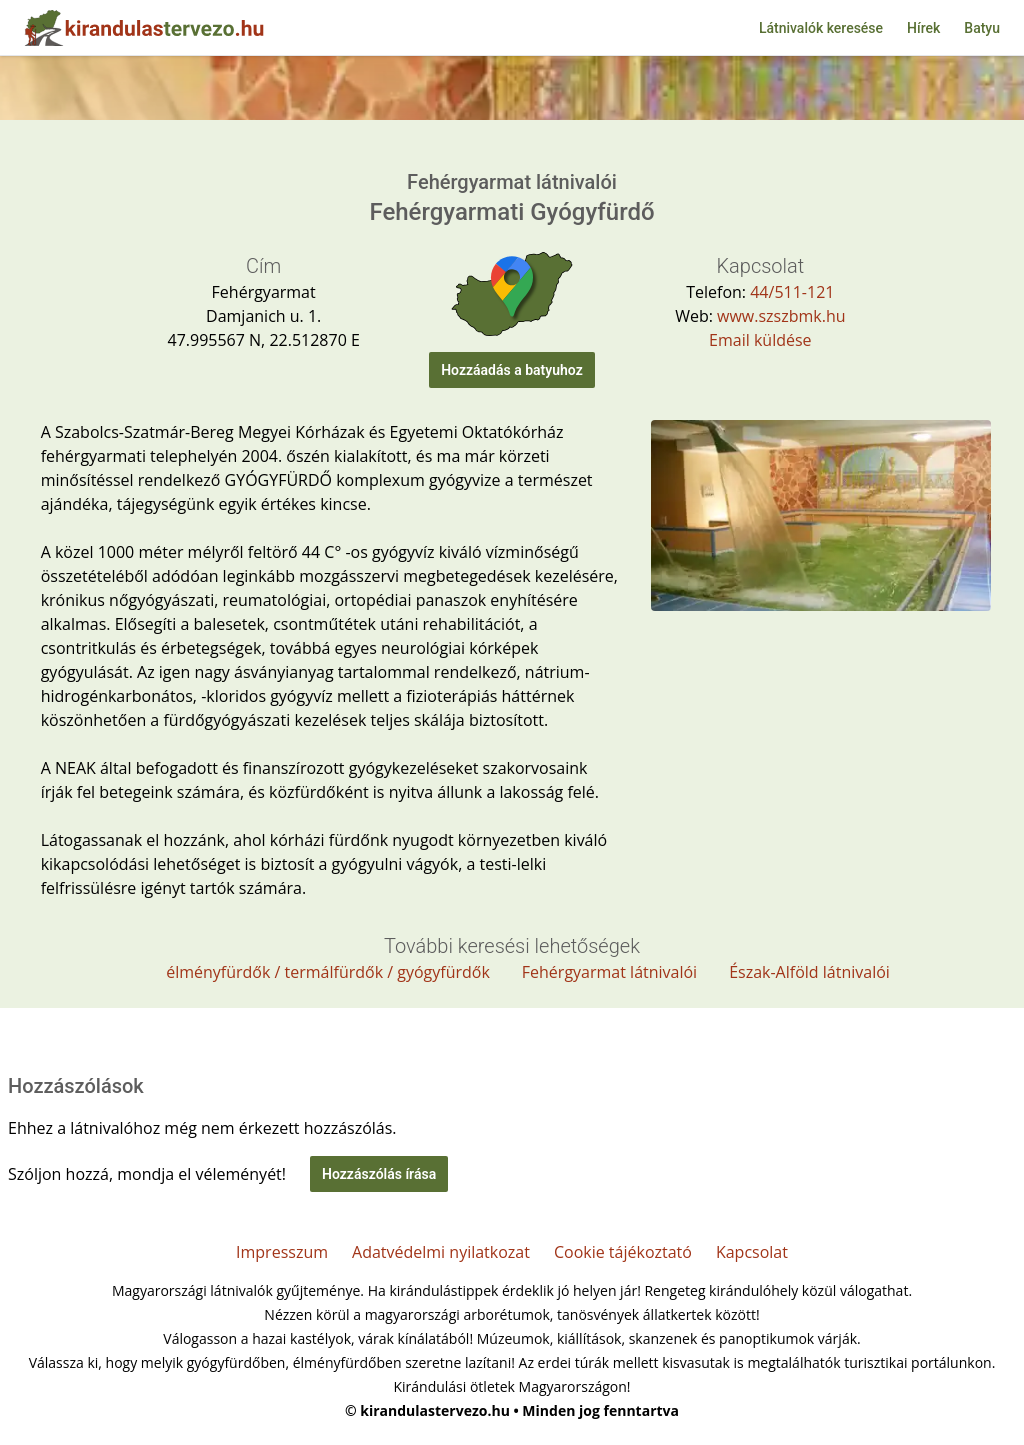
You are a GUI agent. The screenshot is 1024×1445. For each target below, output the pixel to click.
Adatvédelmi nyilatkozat (441, 1252)
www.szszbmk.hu (781, 316)
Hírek (923, 28)
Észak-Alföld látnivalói (809, 972)
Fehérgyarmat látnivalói (609, 972)
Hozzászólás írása (379, 1174)
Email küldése (760, 340)
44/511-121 (792, 292)
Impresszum (282, 1252)
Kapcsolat (752, 1252)
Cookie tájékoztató (623, 1252)
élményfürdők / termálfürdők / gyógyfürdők (328, 972)
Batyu (982, 28)
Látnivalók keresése (821, 28)
